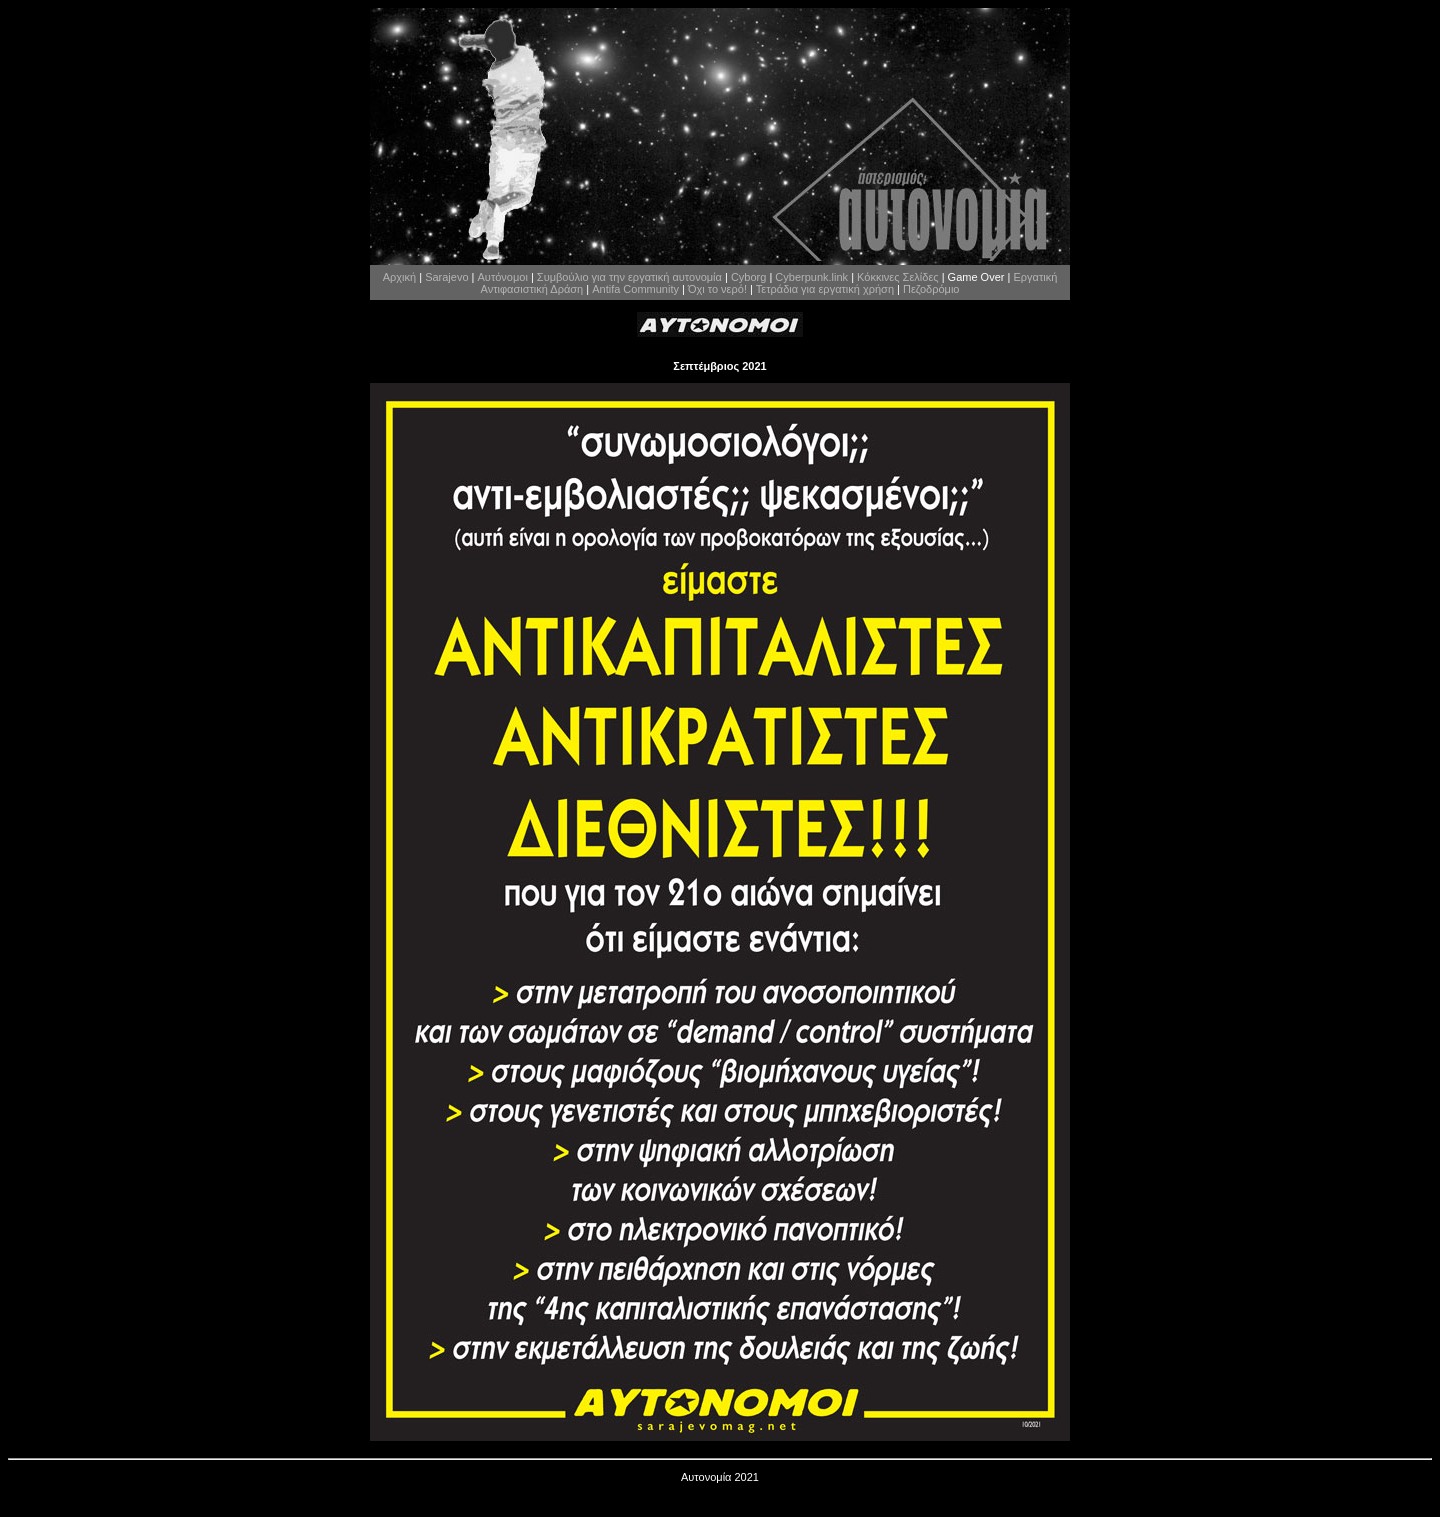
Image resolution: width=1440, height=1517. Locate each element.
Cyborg (748, 277)
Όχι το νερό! (717, 289)
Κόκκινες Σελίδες (898, 277)
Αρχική (399, 277)
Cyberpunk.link (811, 277)
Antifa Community (635, 289)
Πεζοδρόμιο (931, 289)
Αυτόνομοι (503, 277)
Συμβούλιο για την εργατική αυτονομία (629, 277)
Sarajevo (446, 277)
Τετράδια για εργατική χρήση (825, 289)
